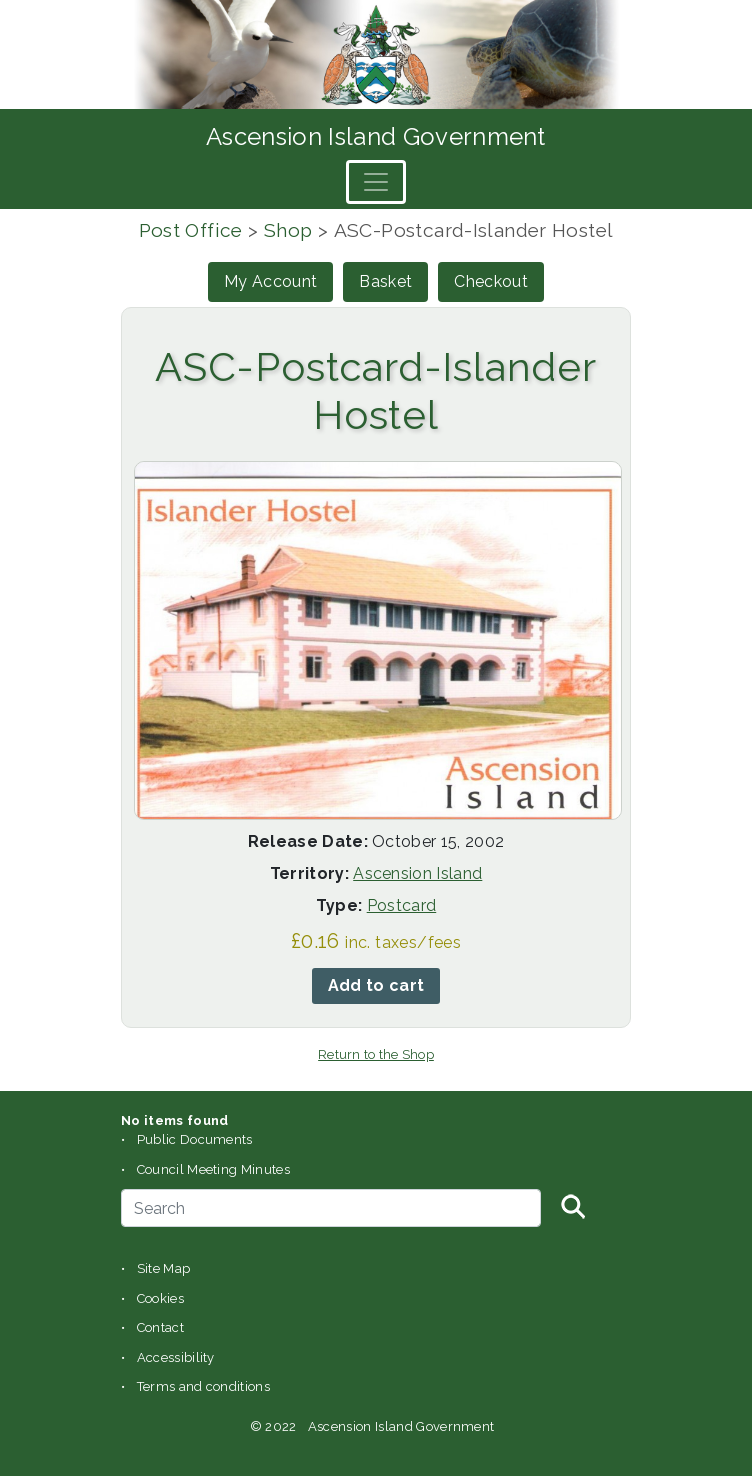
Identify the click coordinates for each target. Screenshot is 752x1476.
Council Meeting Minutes (213, 1169)
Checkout (491, 281)
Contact (160, 1327)
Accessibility (176, 1357)
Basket (385, 281)
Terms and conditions (203, 1386)
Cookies (160, 1298)
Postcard (402, 905)
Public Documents (195, 1139)
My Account (270, 281)
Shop (288, 230)
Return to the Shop (376, 1054)
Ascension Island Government (376, 136)
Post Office (191, 230)
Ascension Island (417, 873)
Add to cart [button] (376, 985)
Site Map (164, 1268)
